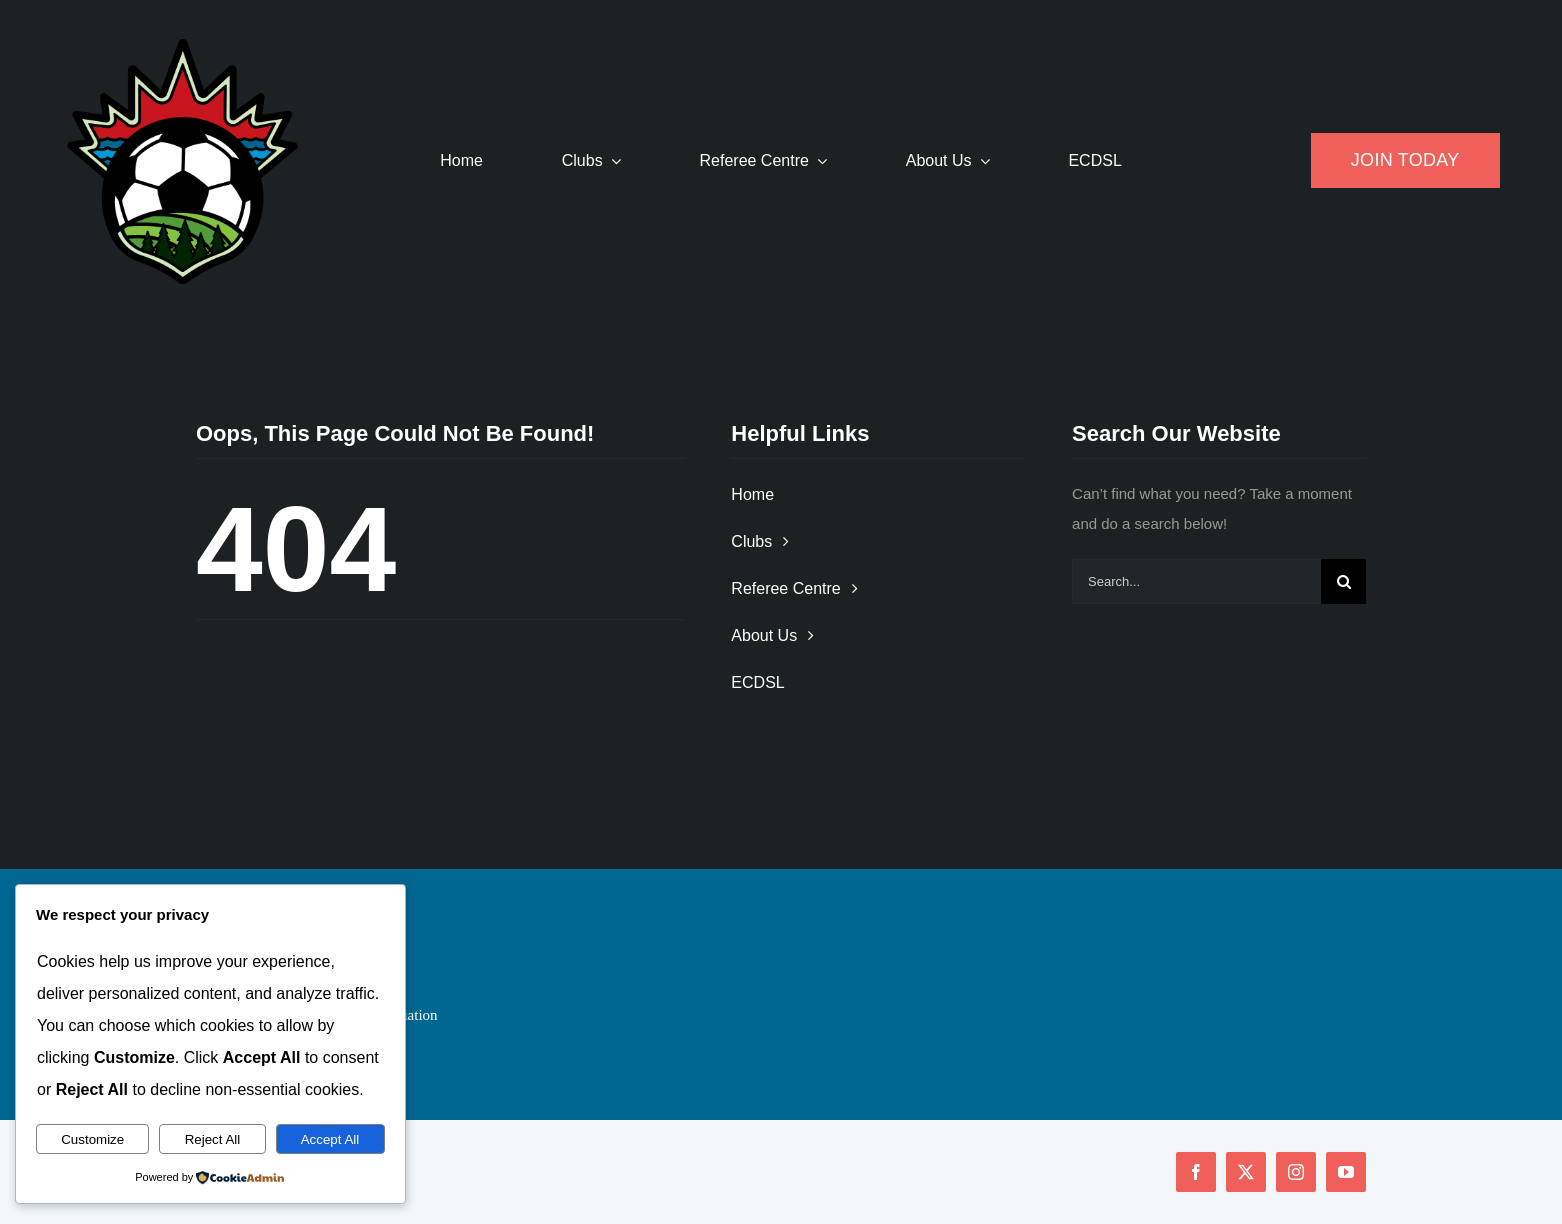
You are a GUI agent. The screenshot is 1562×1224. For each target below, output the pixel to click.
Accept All (330, 1139)
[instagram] (1296, 1172)
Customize (92, 1139)
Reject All (213, 1139)
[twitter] (1246, 1172)
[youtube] (1346, 1172)
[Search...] (1196, 581)
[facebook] (1196, 1172)
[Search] (1343, 581)
